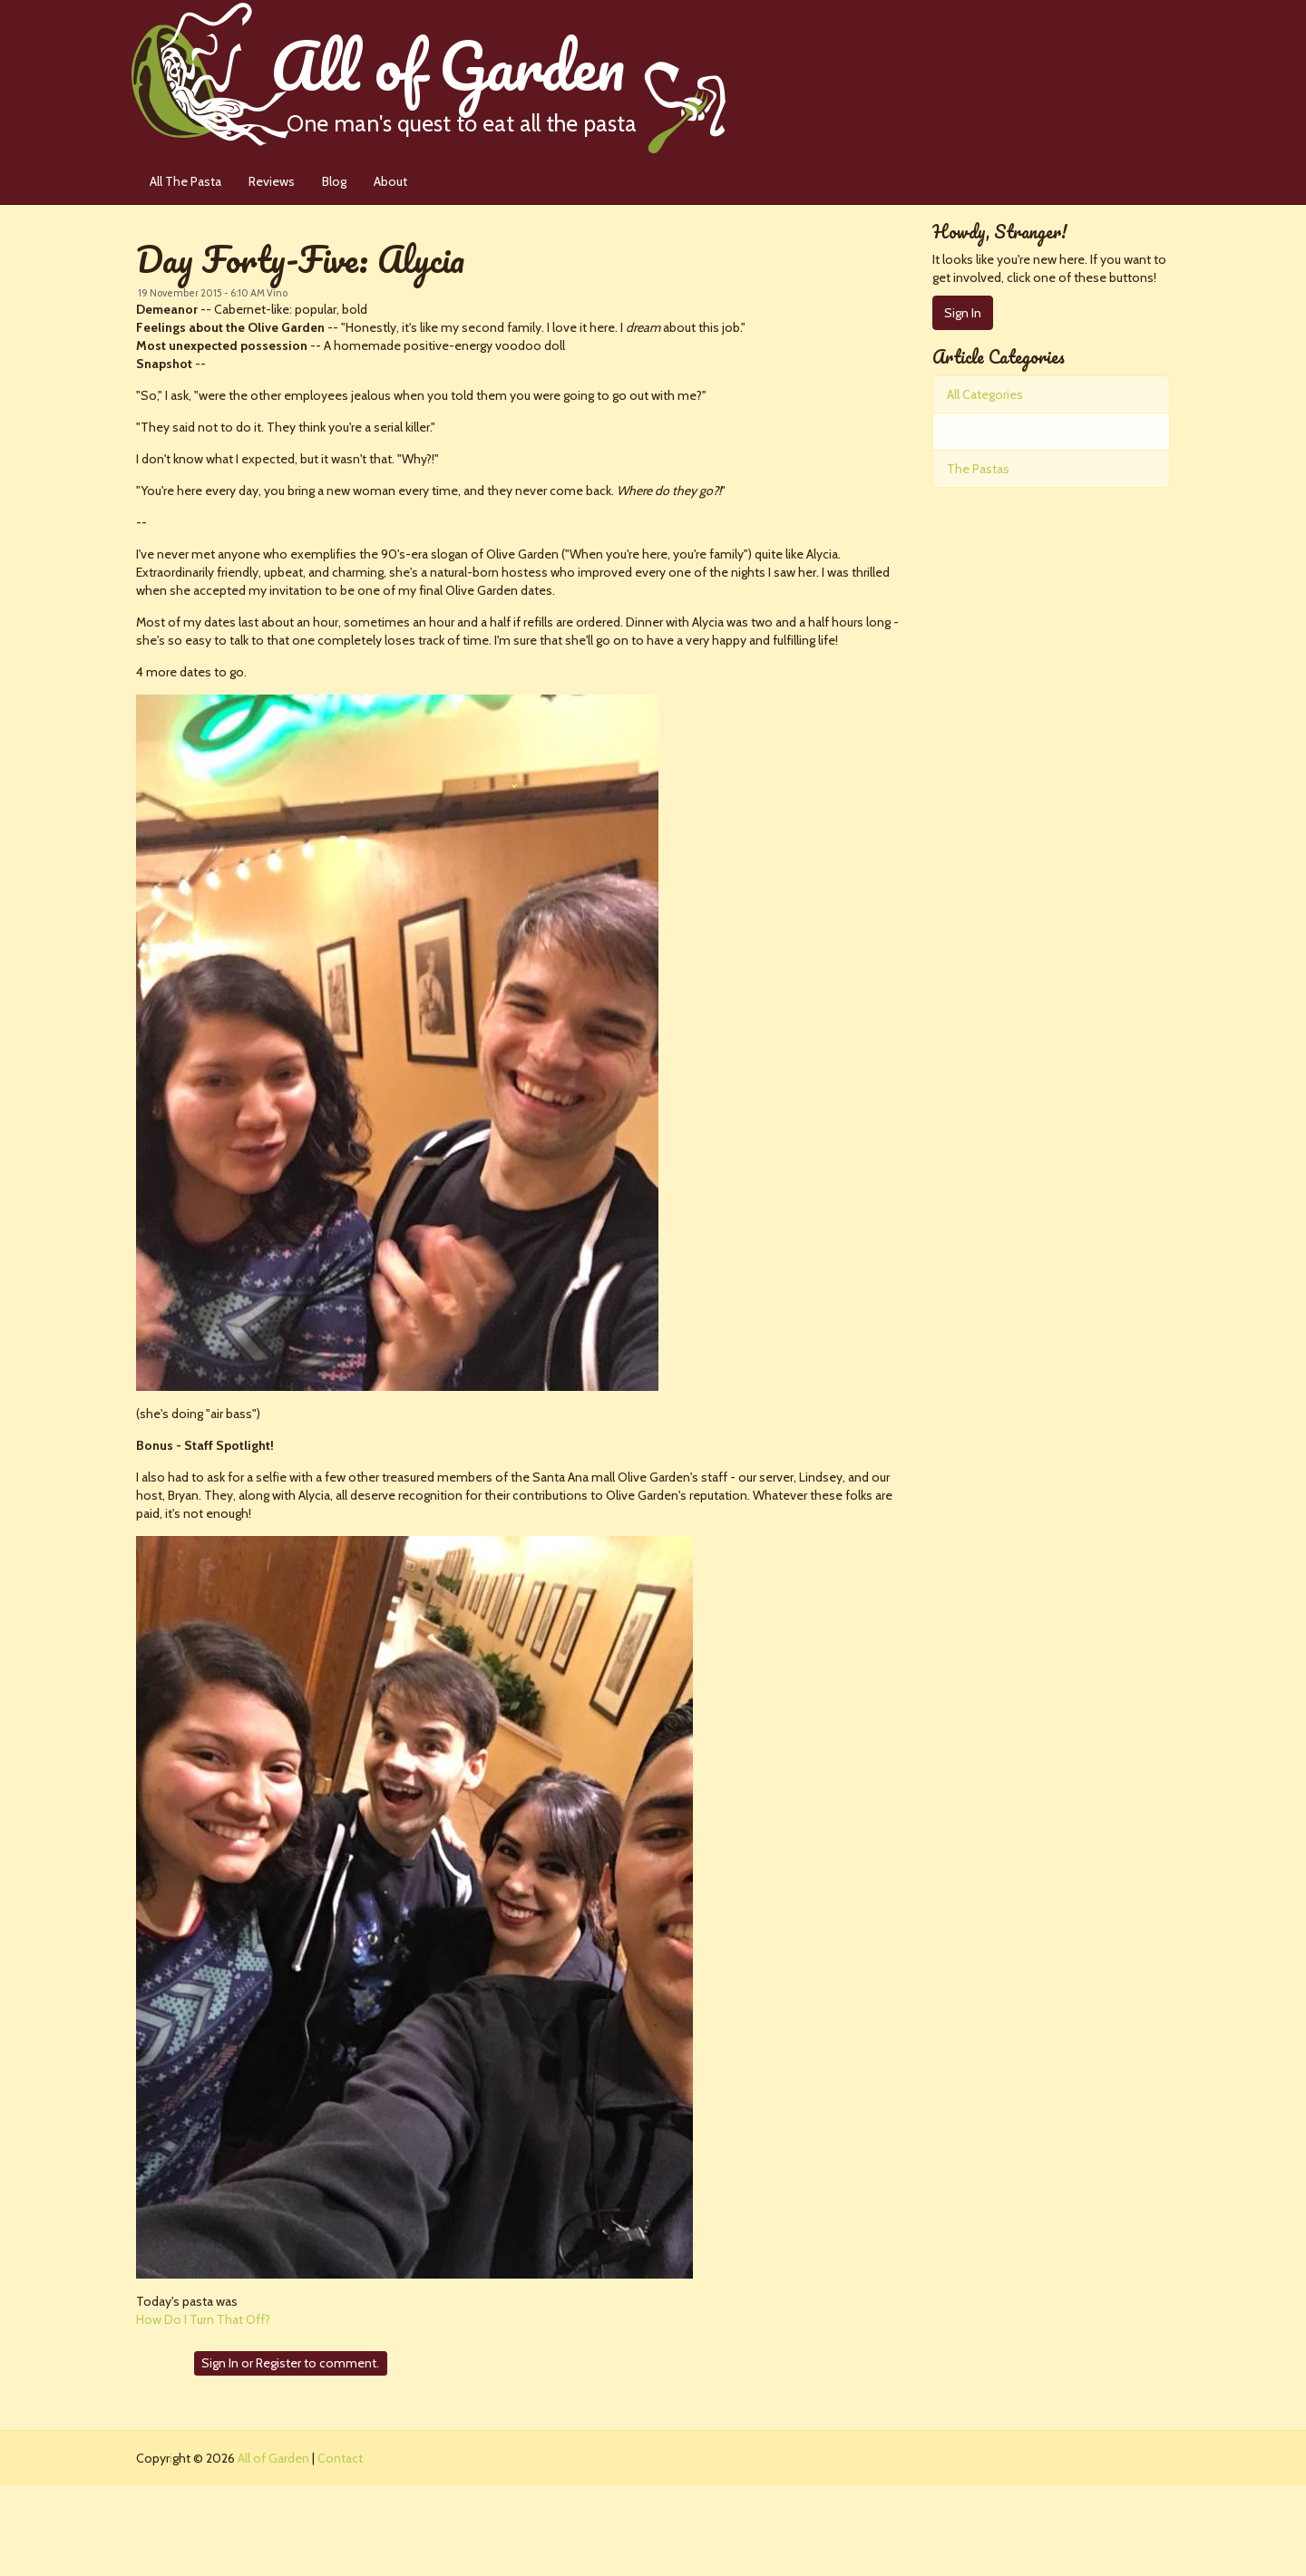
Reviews (272, 181)
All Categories (985, 394)
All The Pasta (185, 181)
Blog (334, 181)
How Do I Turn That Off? (203, 2319)
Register (278, 2363)
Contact (340, 2458)
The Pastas (978, 469)
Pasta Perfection (993, 431)
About (390, 181)
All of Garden (498, 77)
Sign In (220, 2363)
